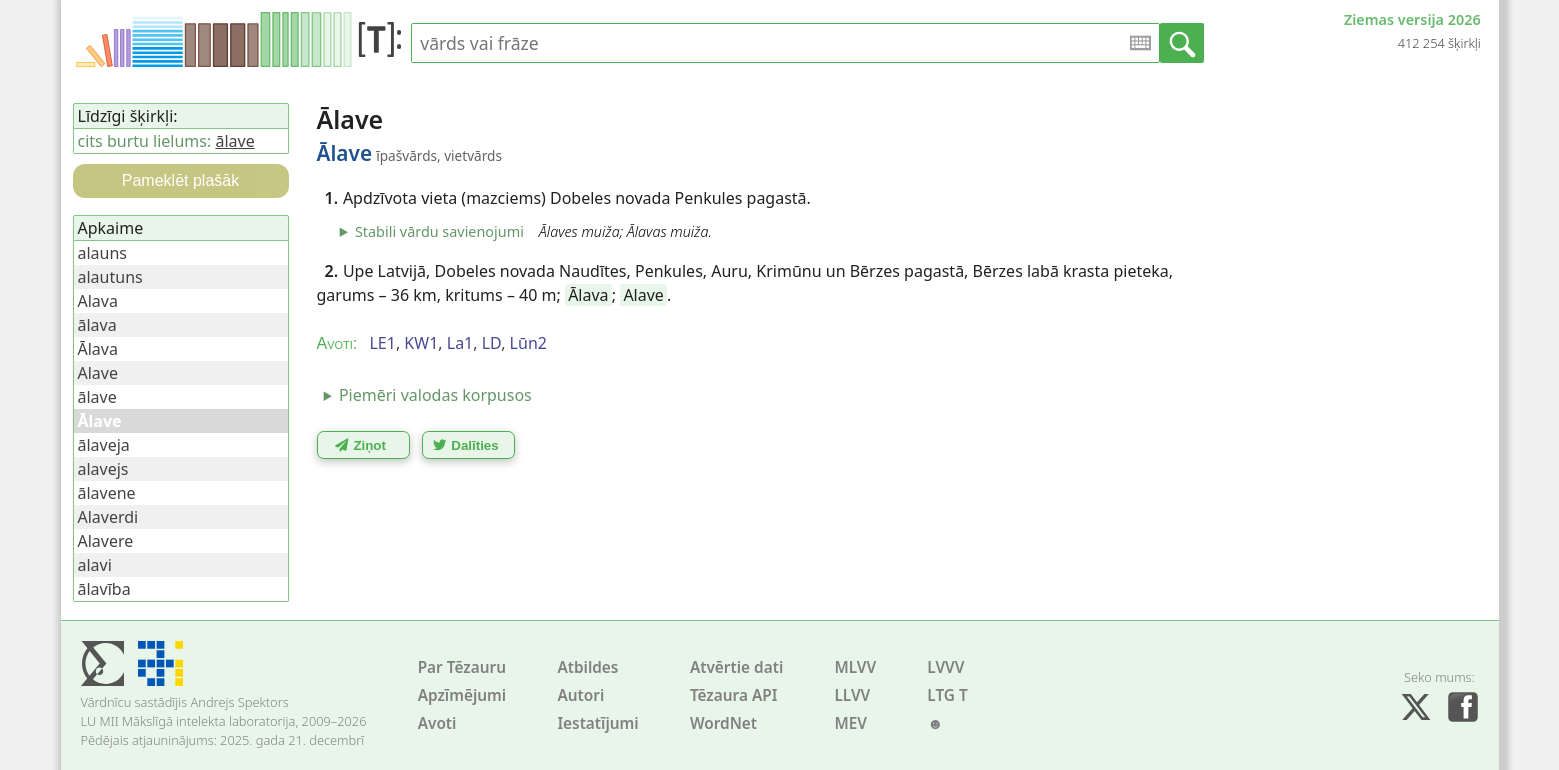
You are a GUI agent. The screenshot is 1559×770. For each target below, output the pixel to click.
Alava (98, 301)
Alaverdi (108, 517)
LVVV (945, 667)
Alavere (106, 541)
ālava (97, 325)
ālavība (104, 589)
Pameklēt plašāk (180, 180)
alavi (95, 565)
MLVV (855, 667)
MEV (850, 723)
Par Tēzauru (462, 667)
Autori (580, 695)
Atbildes (587, 667)
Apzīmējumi (462, 695)
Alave (643, 295)
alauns (103, 253)
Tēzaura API (734, 695)
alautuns (110, 277)
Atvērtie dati (736, 667)
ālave (234, 141)
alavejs (103, 469)
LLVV (852, 695)
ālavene (107, 493)
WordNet (723, 723)
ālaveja (104, 445)
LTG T (947, 695)
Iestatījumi (597, 723)
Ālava (588, 295)
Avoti (437, 723)
